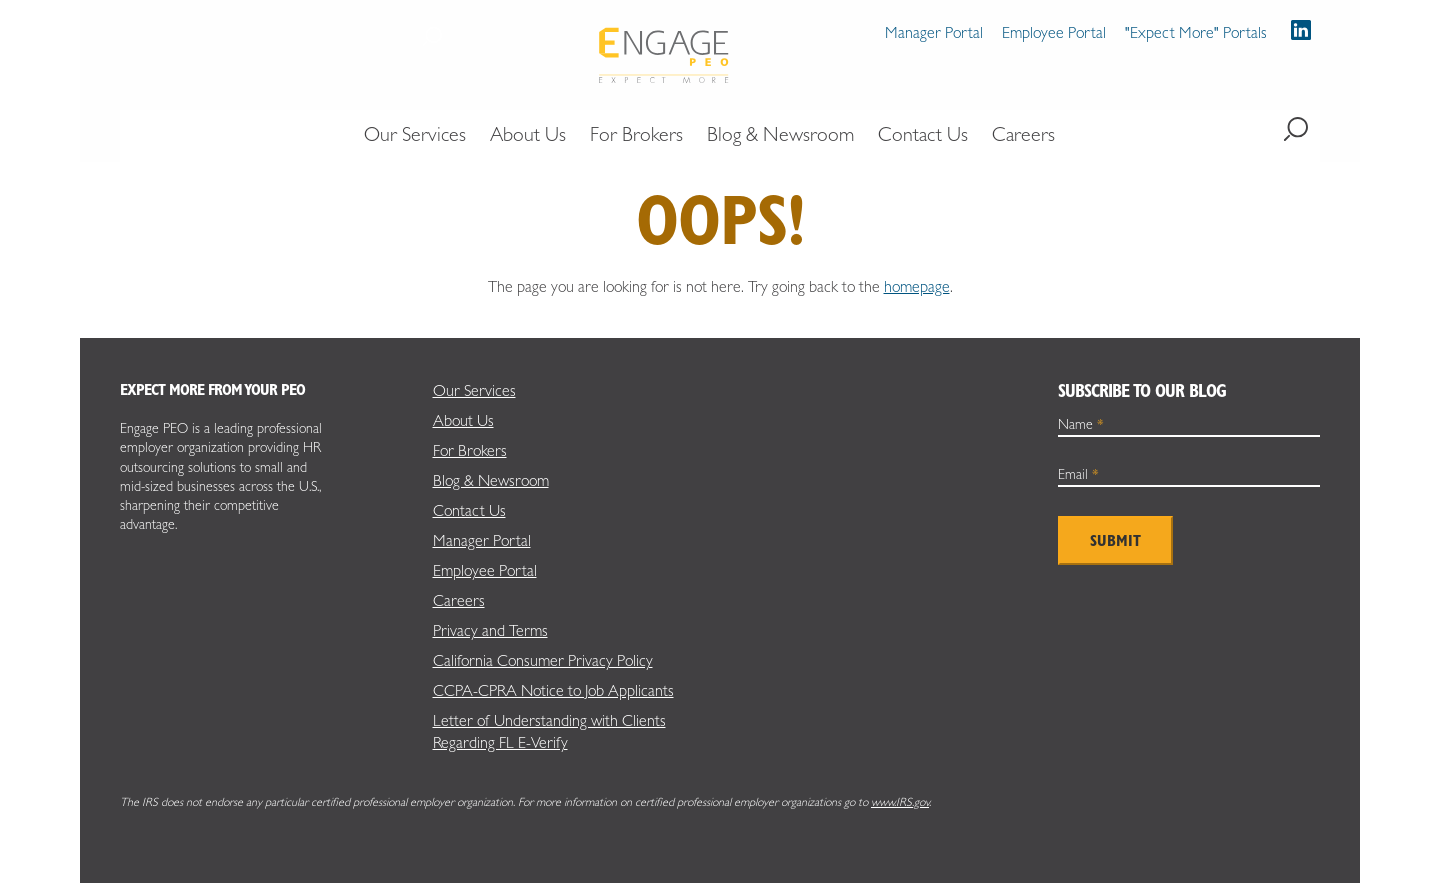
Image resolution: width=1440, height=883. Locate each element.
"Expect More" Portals (1196, 32)
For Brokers (470, 450)
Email (1078, 474)
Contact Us (469, 510)
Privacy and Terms (490, 630)
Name (1081, 424)
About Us (463, 420)
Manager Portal (934, 32)
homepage (917, 286)
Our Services (474, 390)
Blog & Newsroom (491, 480)
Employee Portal (1054, 32)
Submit (1115, 540)
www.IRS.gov (900, 802)
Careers (459, 600)
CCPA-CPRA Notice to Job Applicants (553, 690)
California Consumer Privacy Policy (543, 660)
